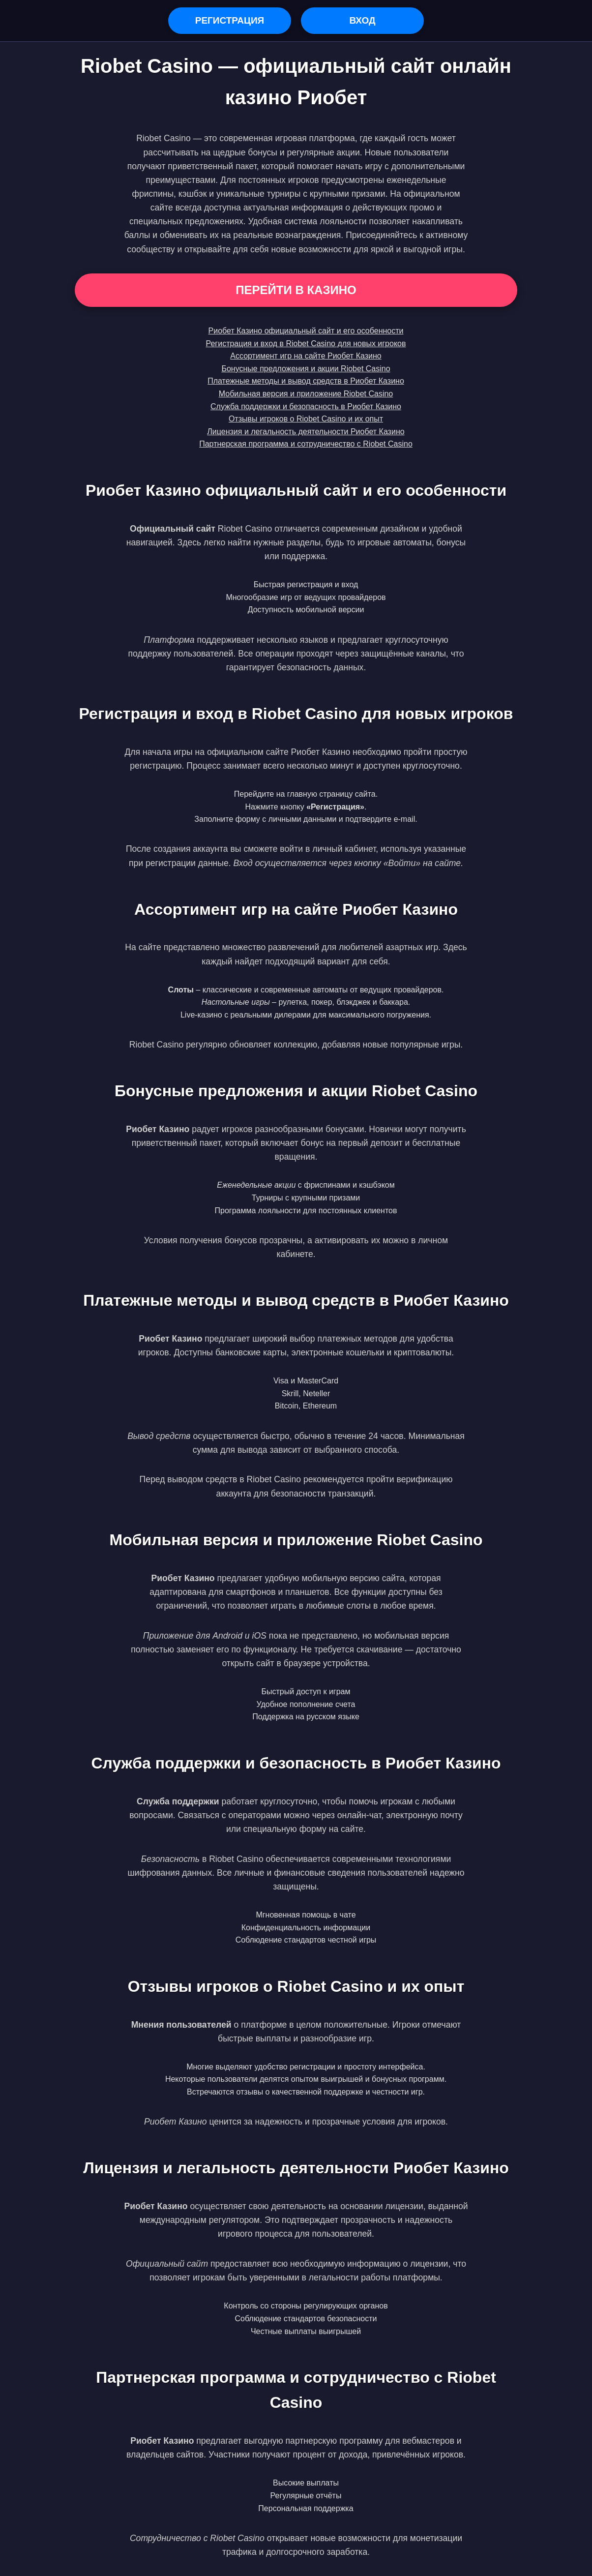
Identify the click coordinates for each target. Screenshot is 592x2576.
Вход (362, 20)
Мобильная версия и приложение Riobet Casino (306, 393)
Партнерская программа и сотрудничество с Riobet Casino (306, 444)
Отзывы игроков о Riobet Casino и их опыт (306, 419)
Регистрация (230, 20)
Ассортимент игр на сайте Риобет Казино (305, 356)
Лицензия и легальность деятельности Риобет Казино (305, 431)
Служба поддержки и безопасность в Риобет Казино (305, 406)
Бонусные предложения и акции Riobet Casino (305, 368)
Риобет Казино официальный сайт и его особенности (306, 331)
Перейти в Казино (296, 290)
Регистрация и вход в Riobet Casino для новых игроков (306, 343)
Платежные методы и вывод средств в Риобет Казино (305, 381)
